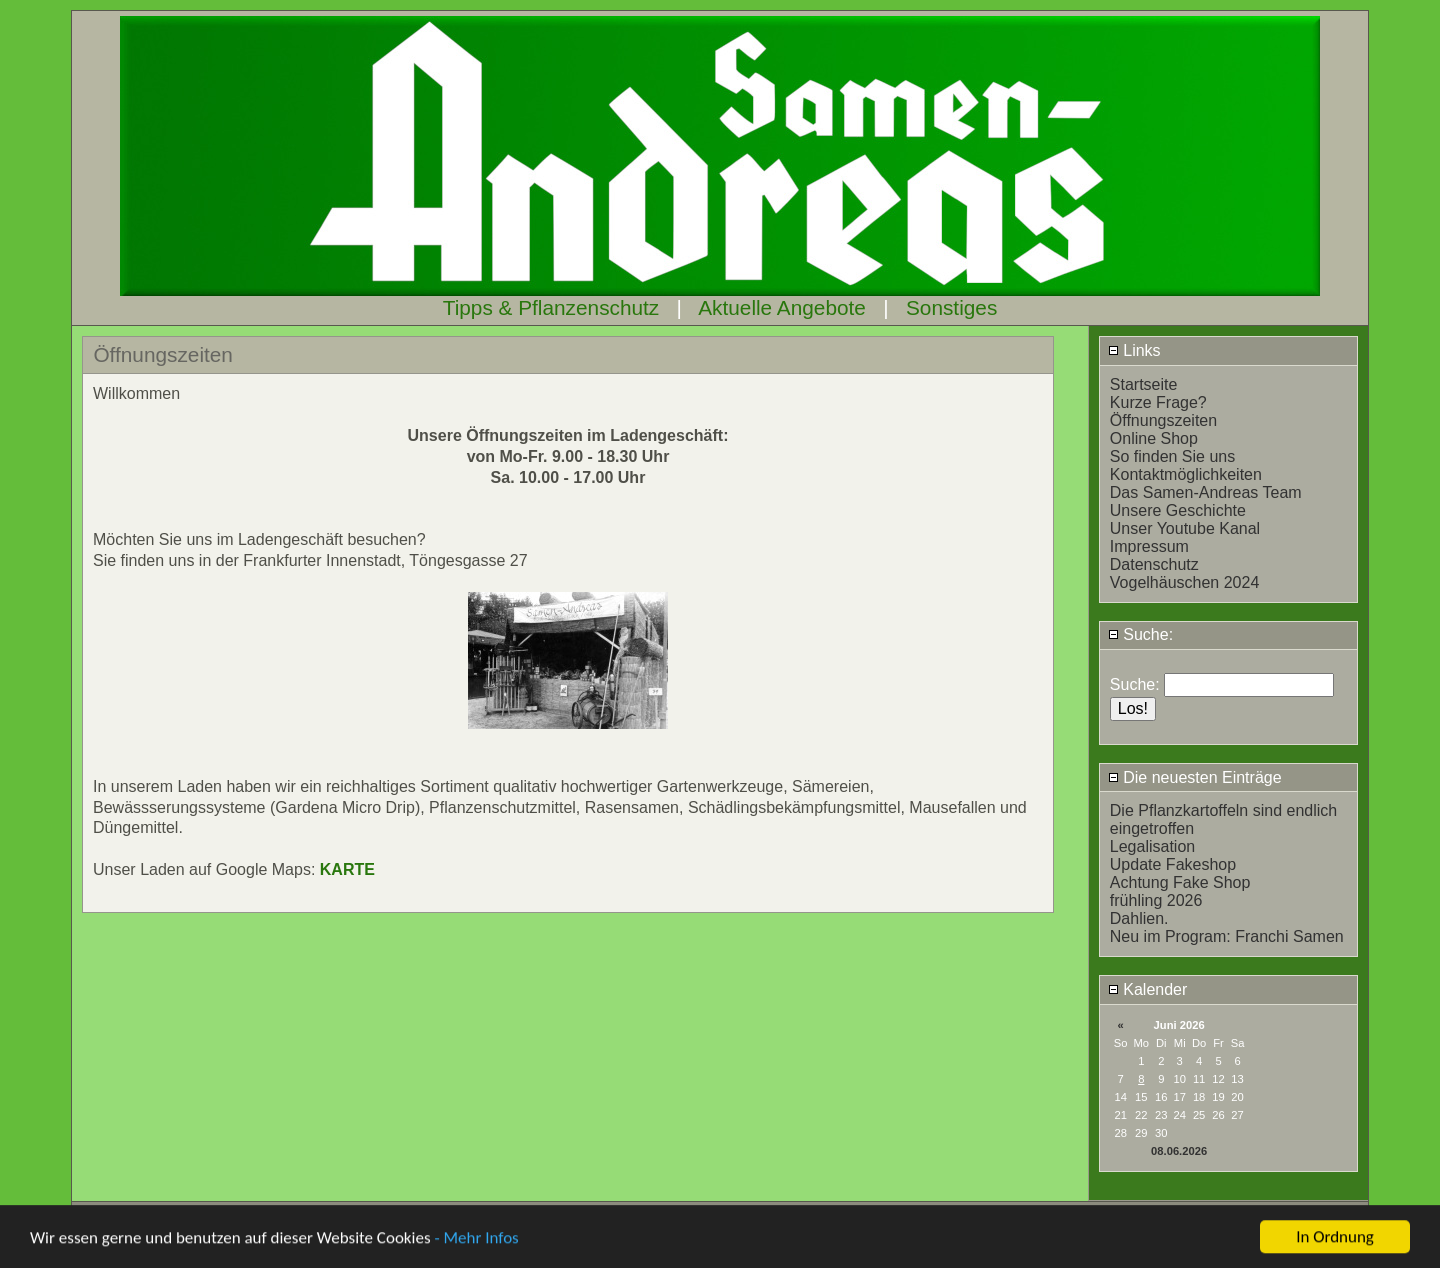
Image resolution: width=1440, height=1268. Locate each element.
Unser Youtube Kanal (1185, 528)
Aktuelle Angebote (782, 307)
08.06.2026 (1179, 1151)
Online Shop (1154, 438)
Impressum (1149, 546)
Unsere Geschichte (1178, 510)
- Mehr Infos (476, 1246)
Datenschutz (1154, 564)
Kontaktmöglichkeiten (1186, 474)
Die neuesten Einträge (1195, 777)
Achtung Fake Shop (1180, 882)
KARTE (347, 869)
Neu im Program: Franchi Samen (1227, 936)
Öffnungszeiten (1163, 420)
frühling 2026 (1156, 900)
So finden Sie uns (1172, 456)
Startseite (1144, 384)
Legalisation (1152, 846)
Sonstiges (951, 307)
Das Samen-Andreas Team (1206, 492)
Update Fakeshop (1173, 864)
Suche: (1140, 634)
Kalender (1148, 989)
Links (1134, 350)
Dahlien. (1139, 918)
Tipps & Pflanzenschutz (551, 307)
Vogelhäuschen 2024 (1184, 582)
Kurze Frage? (1158, 402)
